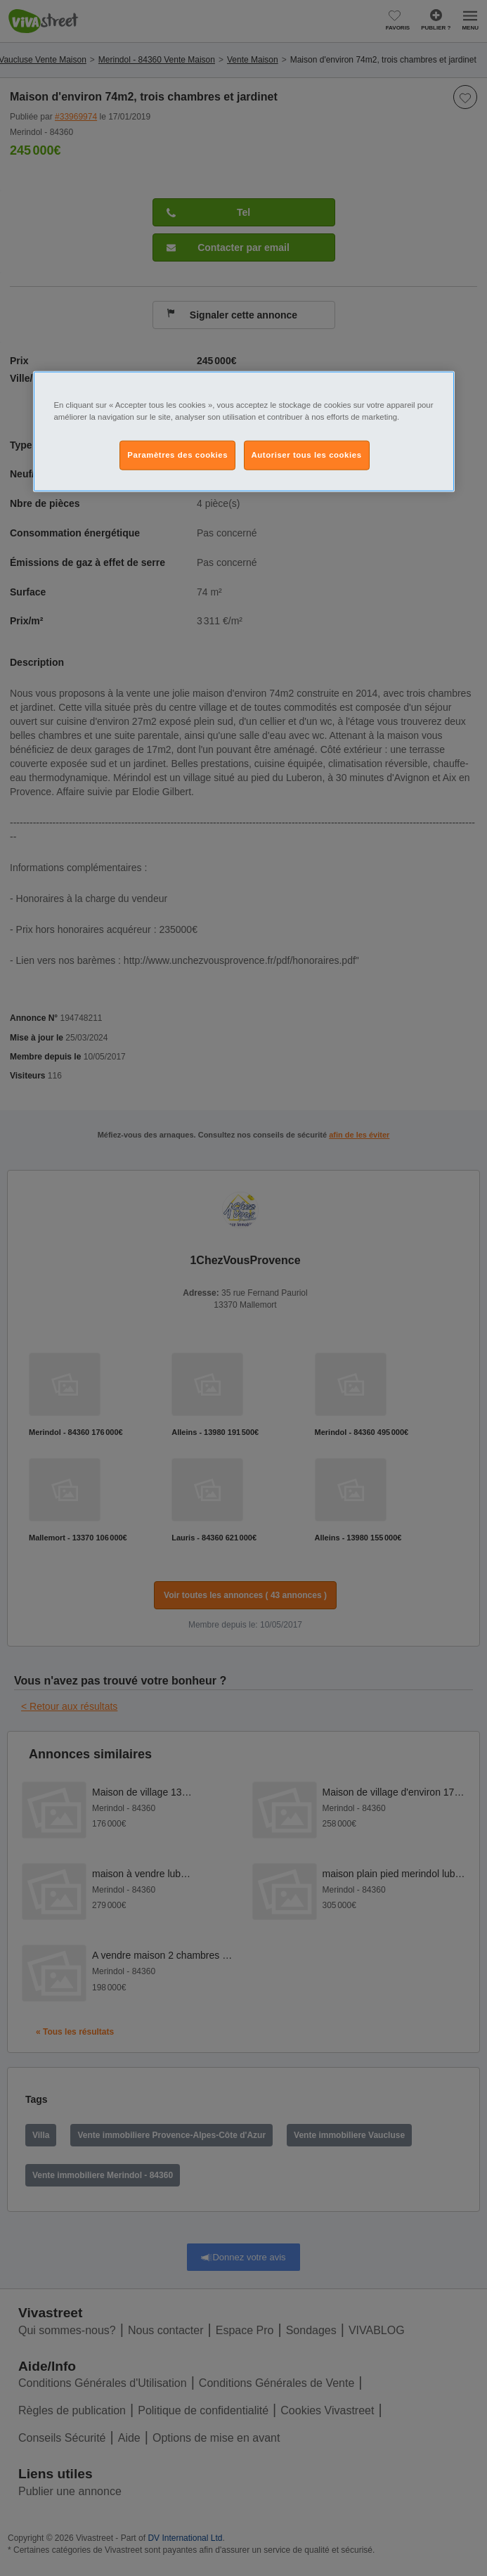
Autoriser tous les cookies (307, 454)
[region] (244, 431)
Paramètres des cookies (177, 454)
